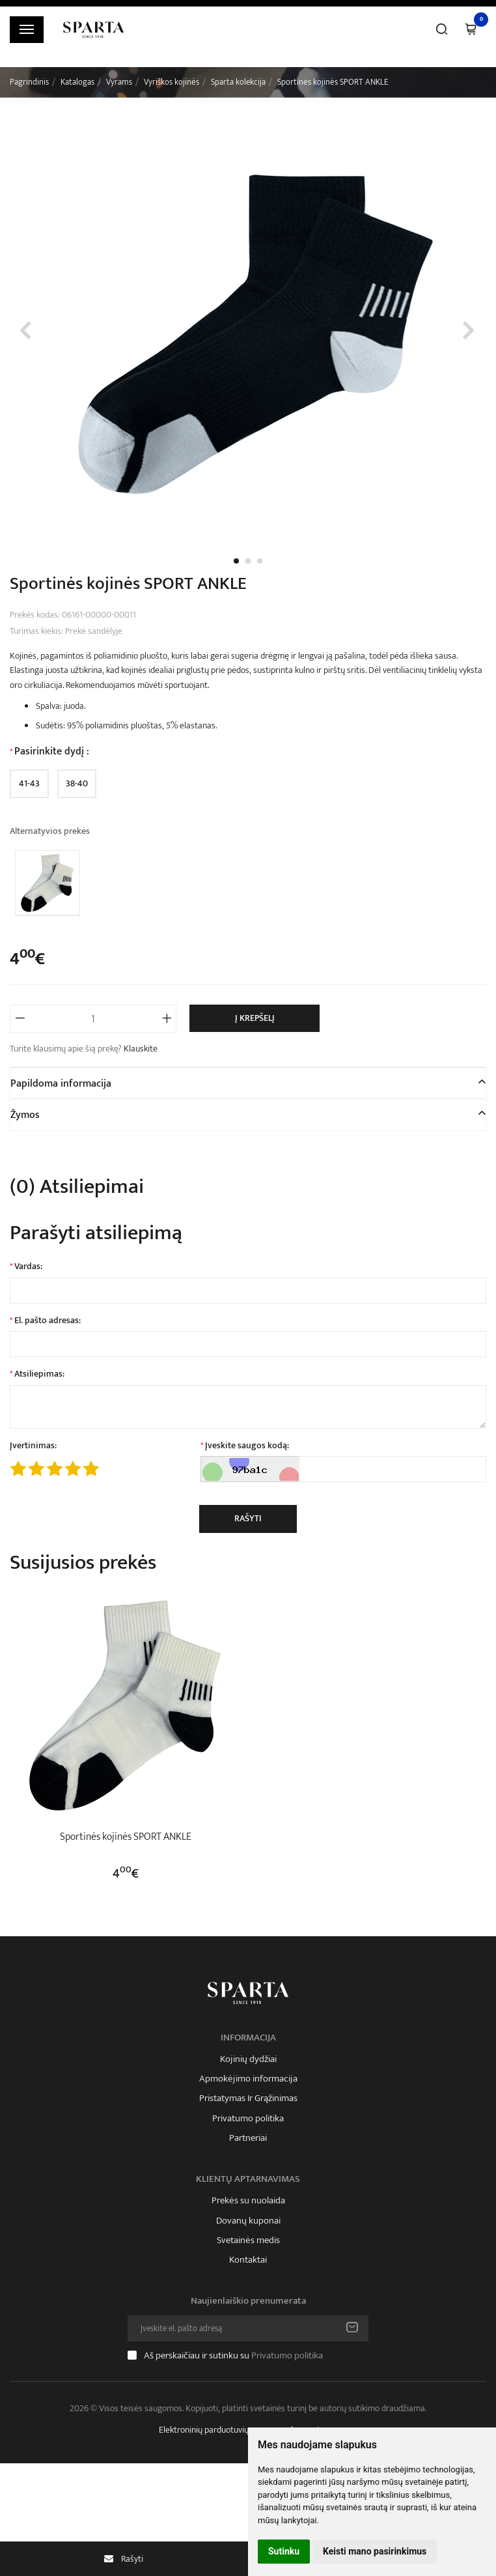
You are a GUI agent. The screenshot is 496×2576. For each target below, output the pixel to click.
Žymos (25, 1115)
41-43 (29, 783)
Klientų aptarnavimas (248, 2179)
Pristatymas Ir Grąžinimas (248, 2098)
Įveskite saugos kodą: (247, 1445)
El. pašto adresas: (47, 1320)
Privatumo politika (248, 2118)
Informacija (248, 2038)
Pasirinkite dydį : (51, 751)
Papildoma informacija (60, 1084)
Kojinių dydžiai (248, 2059)
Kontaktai (248, 2260)
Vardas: (28, 1266)
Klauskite (141, 1048)
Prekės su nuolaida (248, 2201)
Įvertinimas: (33, 1445)
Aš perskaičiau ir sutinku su (233, 2355)
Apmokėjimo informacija (248, 2079)
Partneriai (248, 2138)
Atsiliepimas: (39, 1374)
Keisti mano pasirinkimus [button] (374, 2551)
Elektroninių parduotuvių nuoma (217, 2429)
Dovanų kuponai (248, 2221)
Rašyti (248, 1518)
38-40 (77, 783)
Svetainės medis (248, 2240)
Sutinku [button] (283, 2551)
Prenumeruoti (352, 2328)
